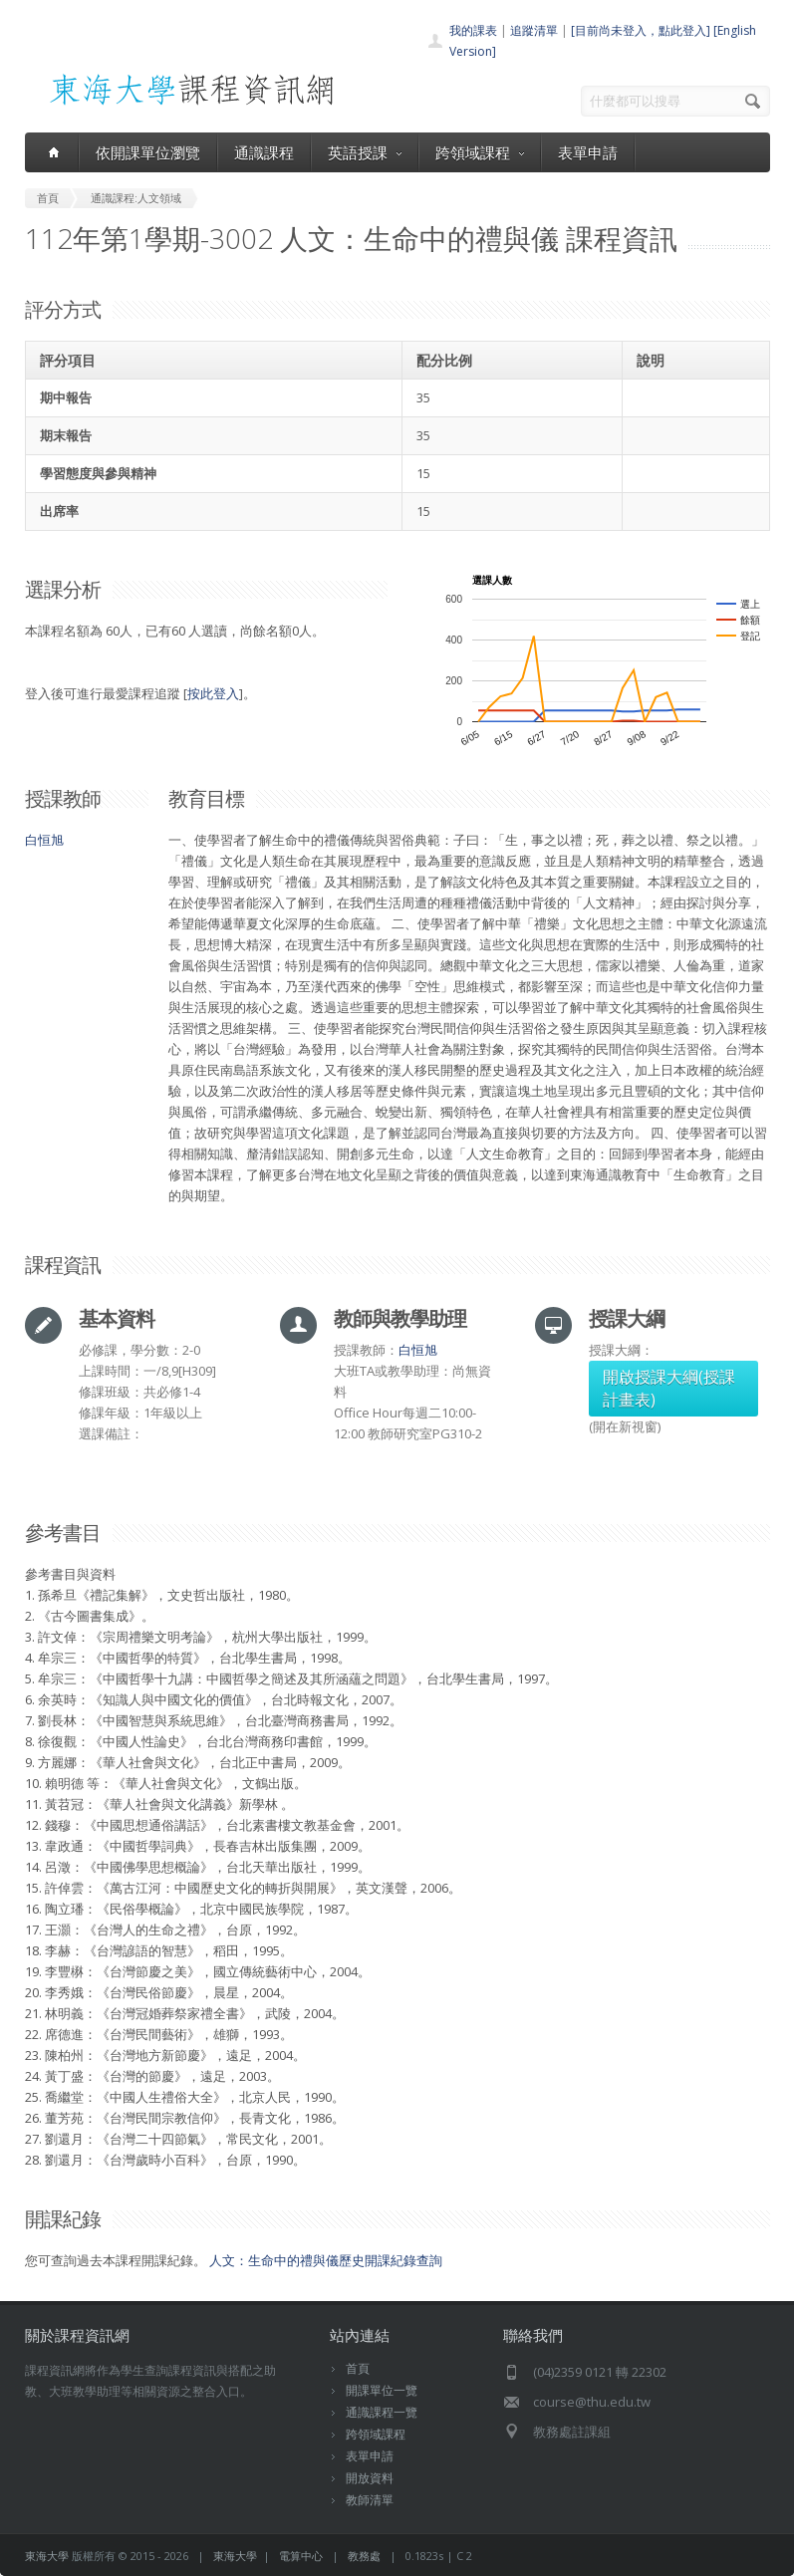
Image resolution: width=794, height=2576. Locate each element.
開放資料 (370, 2477)
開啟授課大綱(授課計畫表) (669, 1388)
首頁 (358, 2368)
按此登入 (213, 693)
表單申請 (588, 152)
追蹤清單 (534, 30)
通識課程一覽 (381, 2412)
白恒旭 (44, 840)
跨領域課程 (479, 152)
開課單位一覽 (381, 2390)
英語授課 (364, 152)
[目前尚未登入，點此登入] (640, 30)
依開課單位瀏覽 (148, 152)
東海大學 (47, 2555)
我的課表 (473, 30)
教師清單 (370, 2499)
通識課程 (264, 152)
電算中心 (301, 2555)
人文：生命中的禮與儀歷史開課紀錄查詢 (325, 2260)
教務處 (364, 2555)
